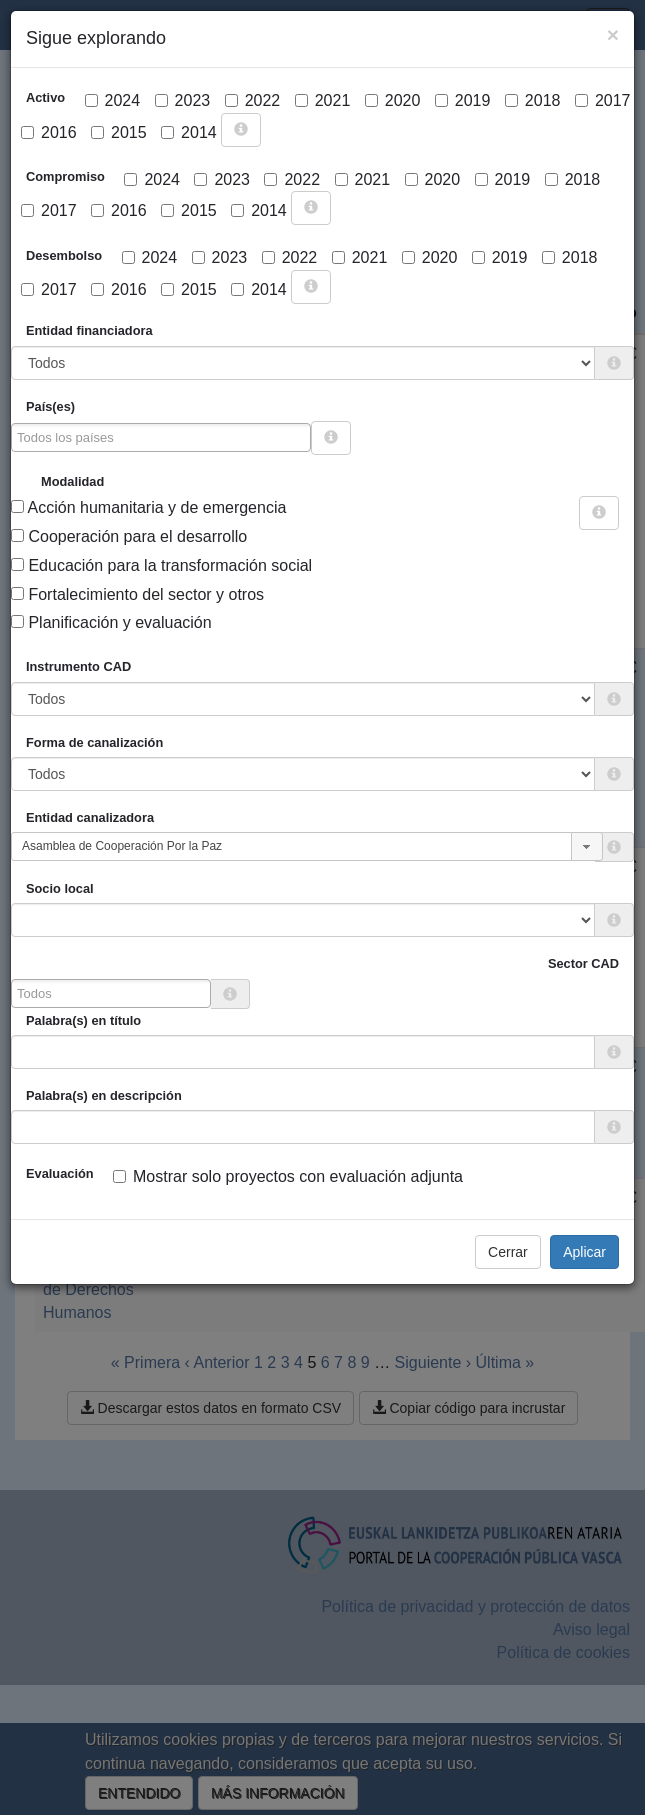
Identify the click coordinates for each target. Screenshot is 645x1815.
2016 (49, 132)
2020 (393, 100)
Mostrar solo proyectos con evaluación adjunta (288, 1176)
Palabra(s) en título (83, 1020)
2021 (323, 100)
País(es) (50, 406)
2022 (253, 100)
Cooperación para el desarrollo (129, 536)
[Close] (613, 34)
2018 (533, 100)
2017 (603, 100)
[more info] (241, 130)
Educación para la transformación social (161, 565)
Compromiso (65, 176)
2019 (463, 100)
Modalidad (72, 481)
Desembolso (64, 255)
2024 (113, 100)
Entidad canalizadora (90, 817)
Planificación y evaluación (111, 622)
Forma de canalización (94, 742)
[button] (587, 846)
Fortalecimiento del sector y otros (137, 594)
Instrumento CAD (78, 666)
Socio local (60, 888)
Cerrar (508, 1252)
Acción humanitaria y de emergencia (148, 507)
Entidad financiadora (89, 330)
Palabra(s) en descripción (104, 1095)
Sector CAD (583, 963)
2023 (183, 100)
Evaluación (60, 1173)
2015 (119, 132)
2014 (189, 132)
